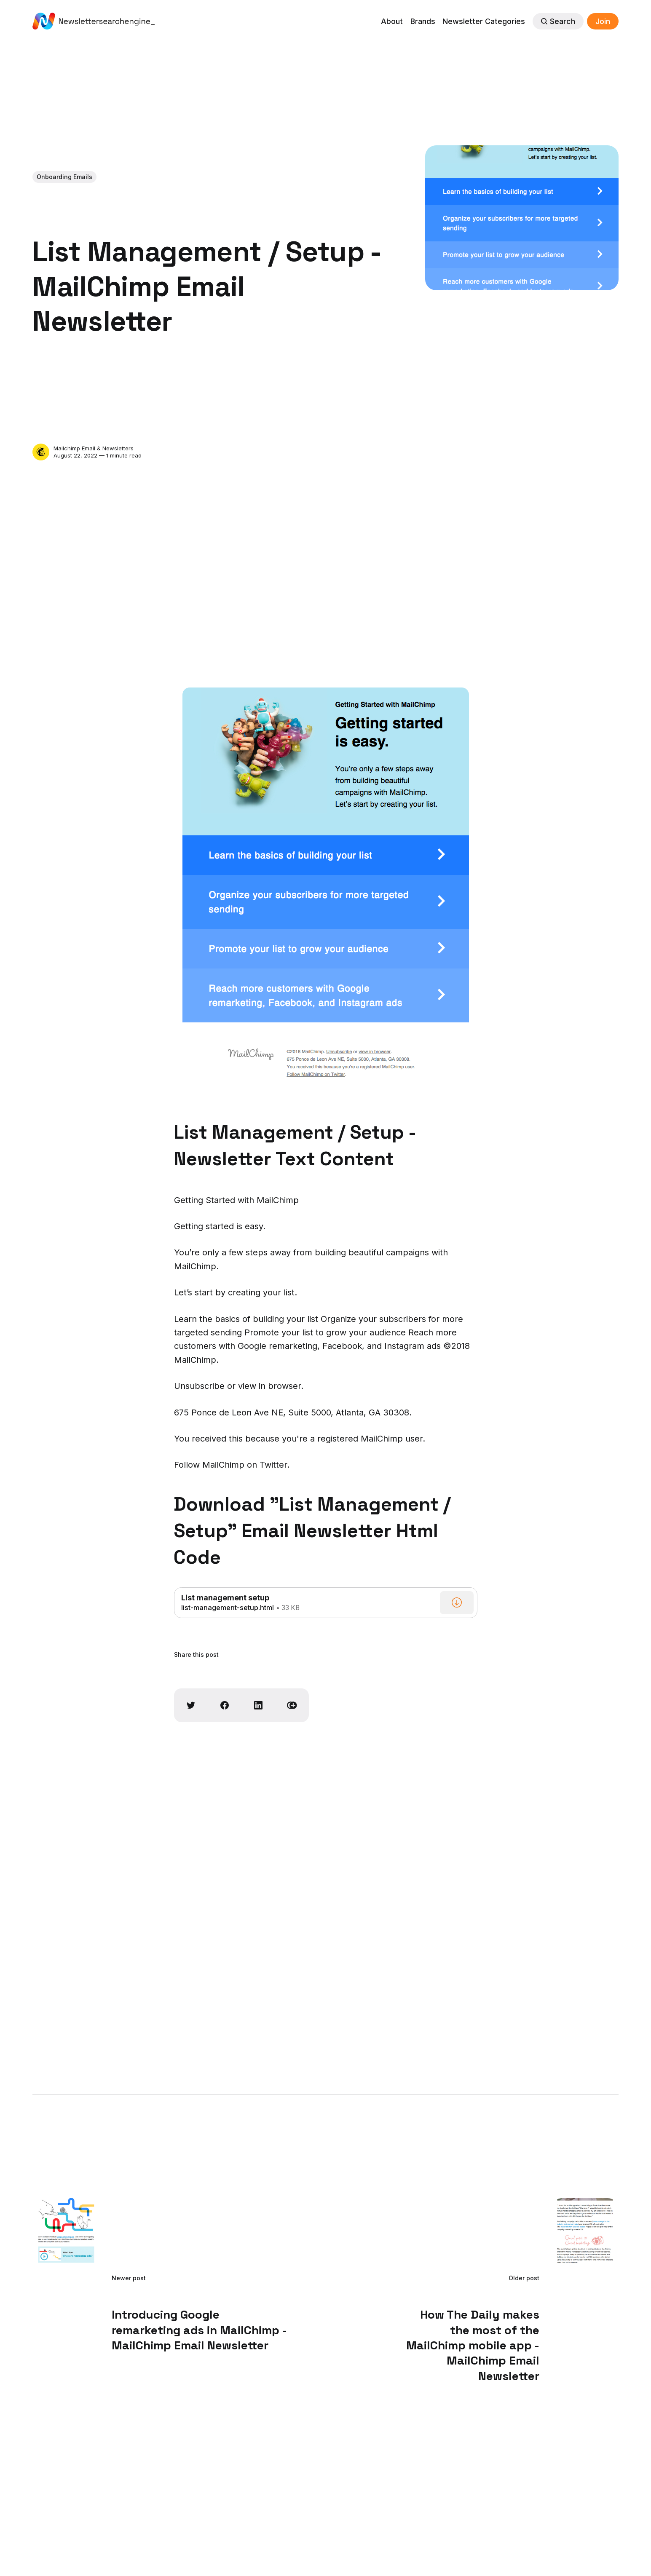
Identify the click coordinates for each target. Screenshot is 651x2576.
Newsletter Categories (483, 21)
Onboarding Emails (64, 176)
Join (602, 21)
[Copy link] (292, 1705)
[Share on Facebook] (224, 1705)
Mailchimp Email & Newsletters (94, 448)
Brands (422, 21)
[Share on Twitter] (191, 1705)
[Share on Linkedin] (258, 1705)
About (392, 21)
